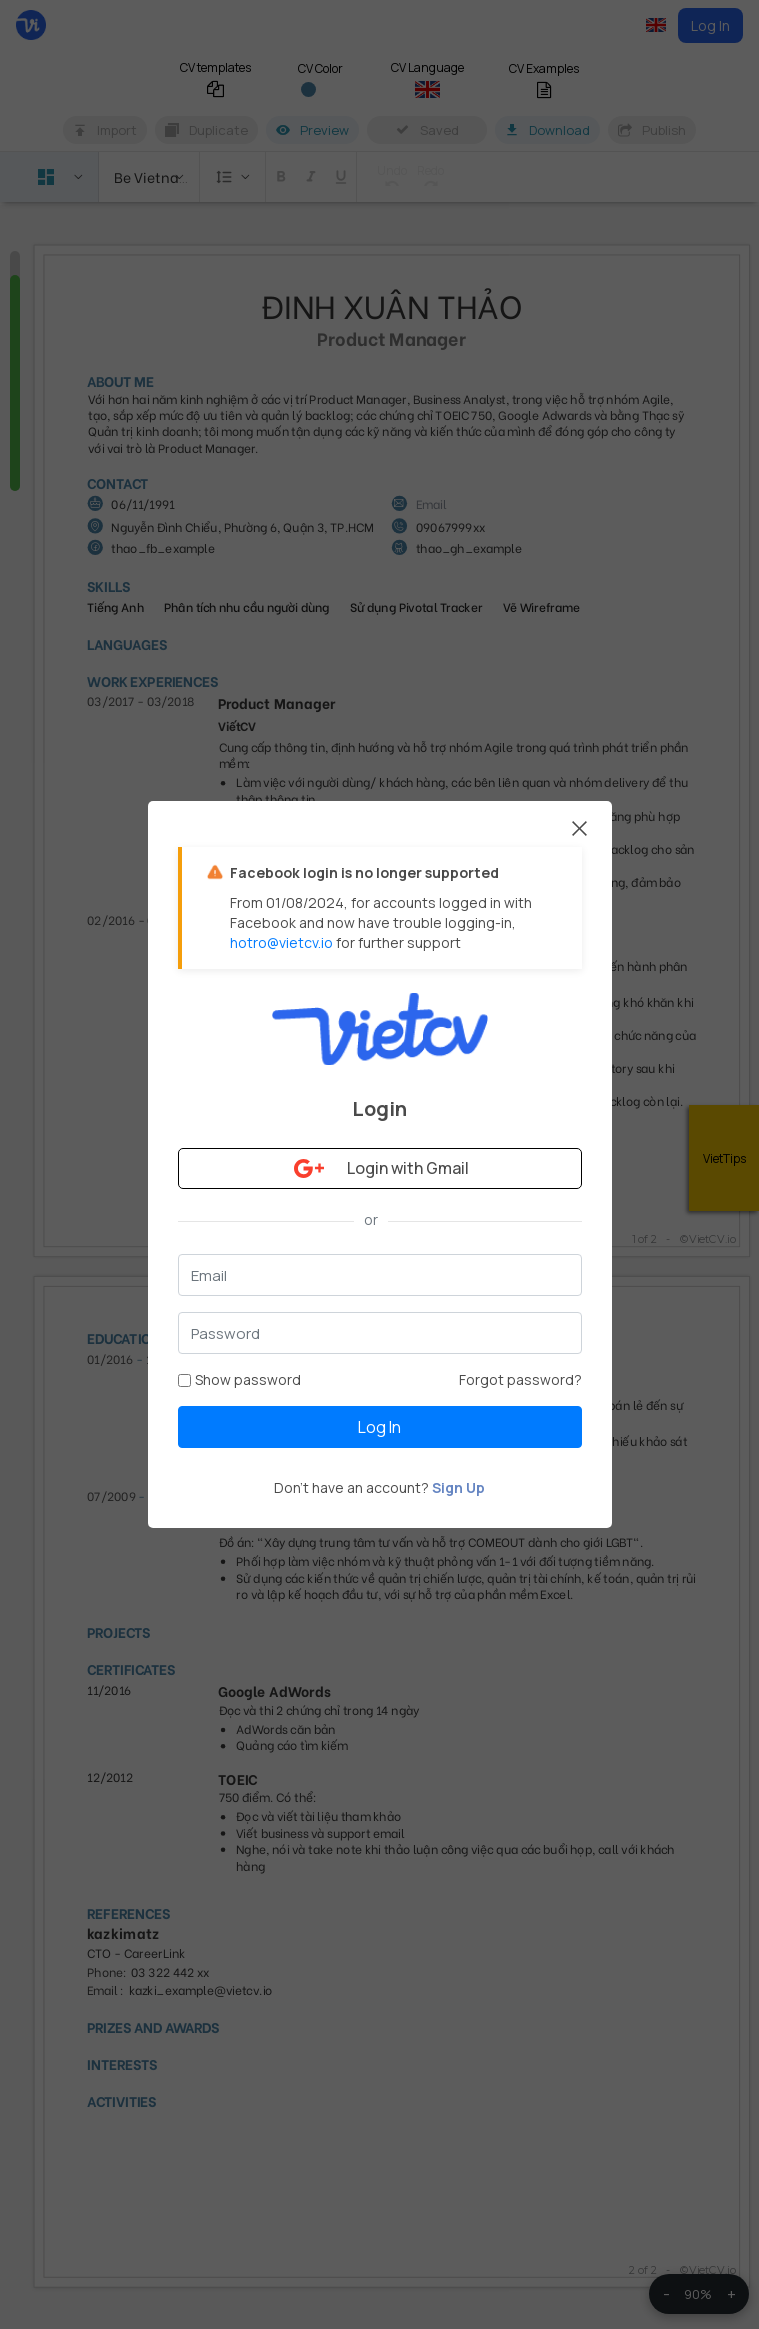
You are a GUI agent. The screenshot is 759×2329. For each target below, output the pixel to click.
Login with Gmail (379, 1168)
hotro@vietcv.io (281, 942)
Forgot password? (520, 1379)
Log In (379, 1427)
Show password (239, 1379)
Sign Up (458, 1487)
